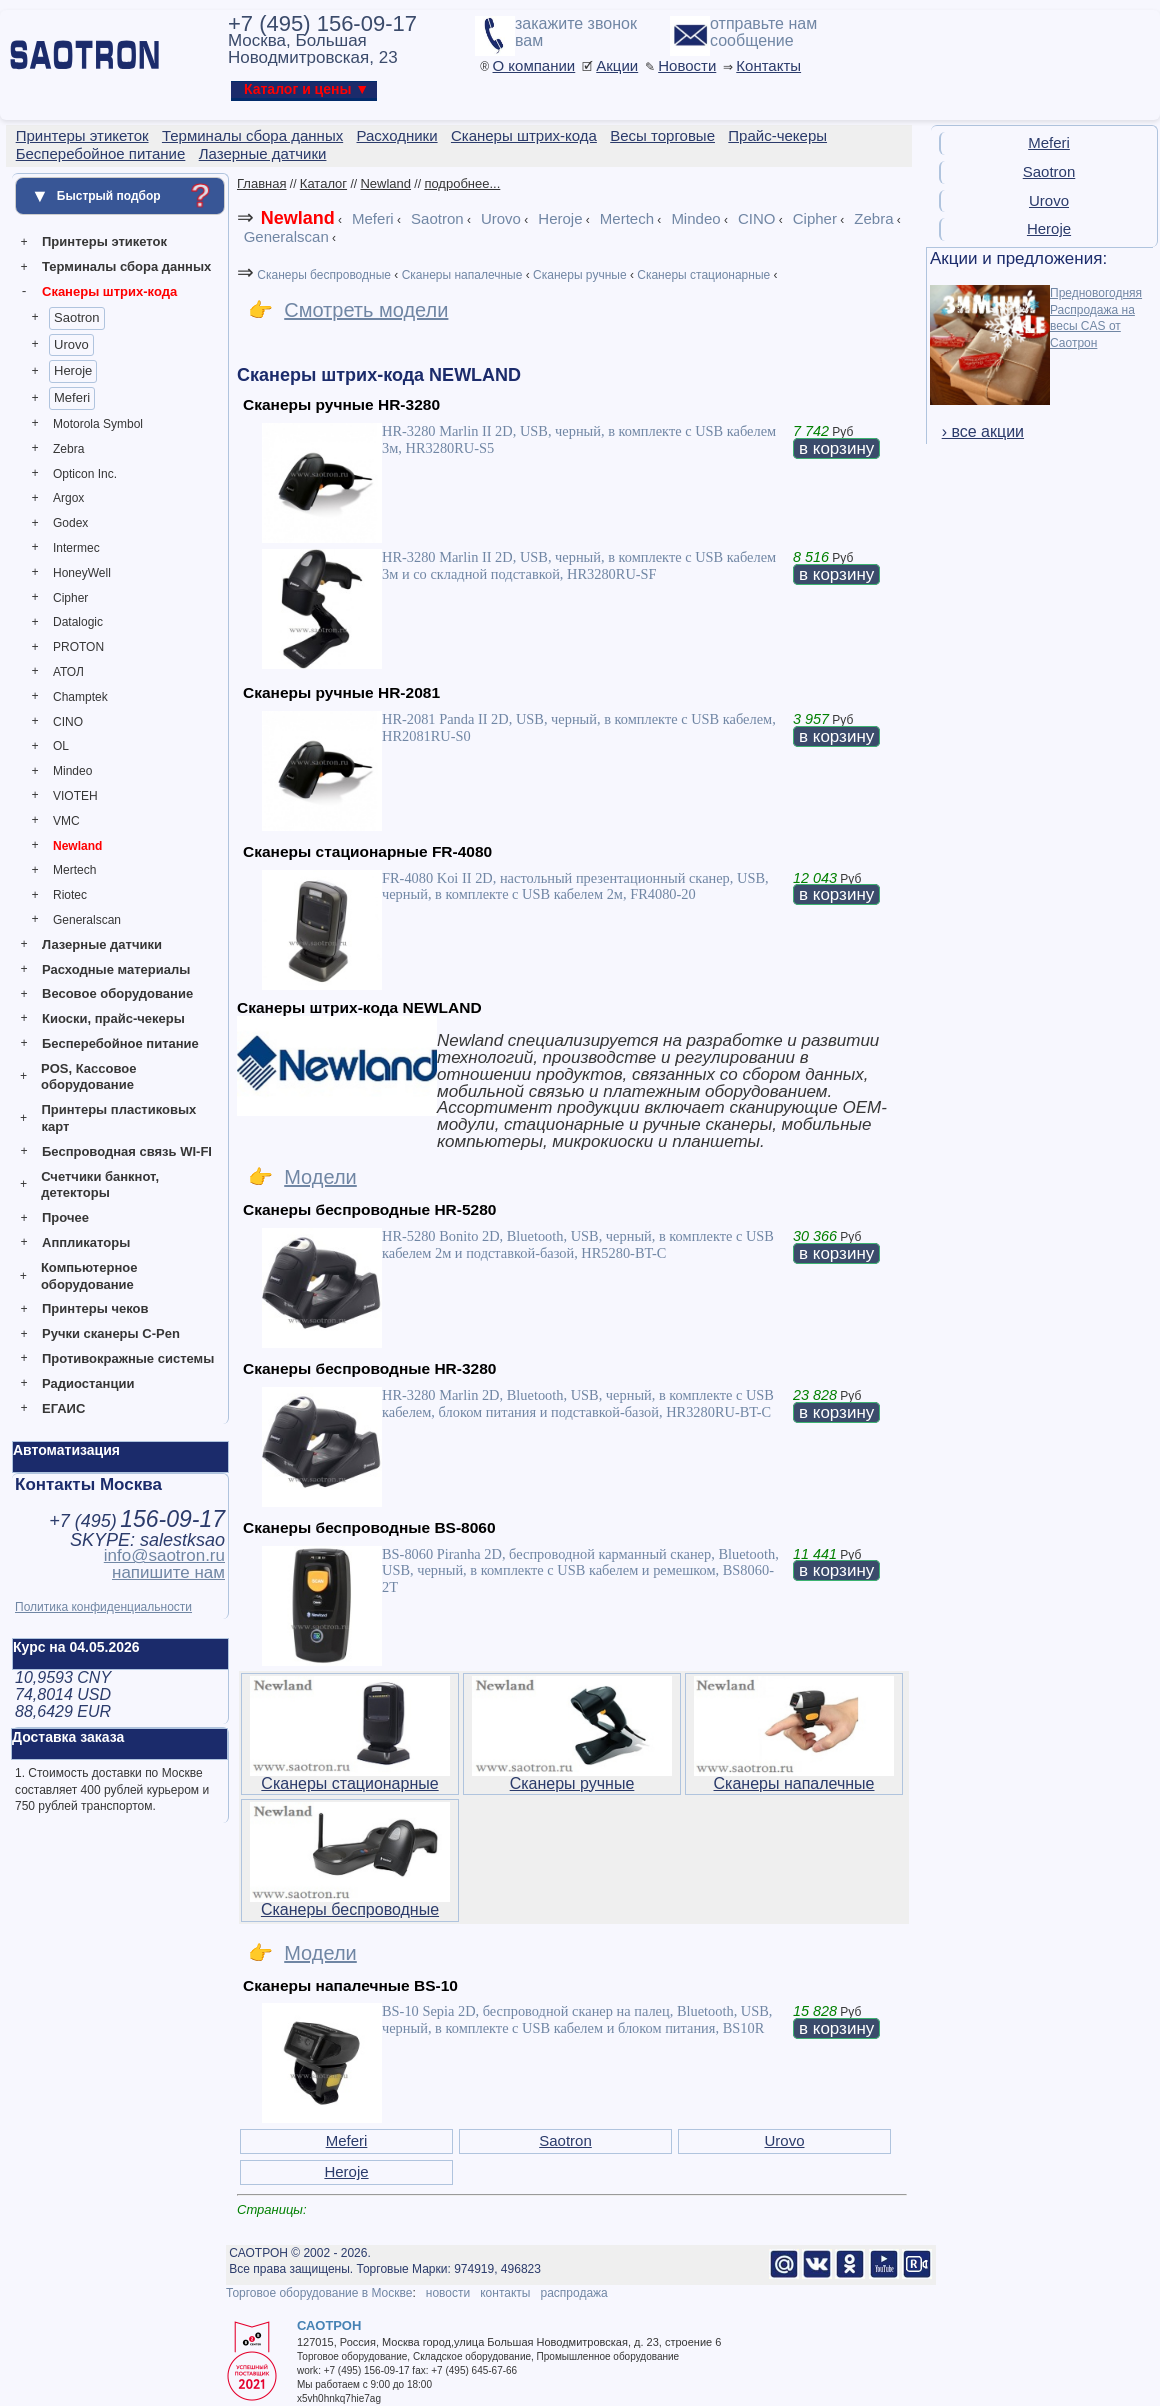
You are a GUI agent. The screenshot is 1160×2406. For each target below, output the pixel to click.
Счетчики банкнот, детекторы (100, 1185)
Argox (68, 498)
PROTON (78, 647)
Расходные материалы (116, 969)
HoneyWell (82, 573)
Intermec (76, 548)
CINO (68, 722)
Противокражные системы (128, 1358)
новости (448, 2293)
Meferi (72, 397)
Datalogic (78, 622)
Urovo (71, 344)
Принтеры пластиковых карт (118, 1118)
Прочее (65, 1217)
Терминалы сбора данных (126, 266)
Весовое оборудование (117, 993)
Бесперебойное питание (120, 1043)
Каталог (323, 183)
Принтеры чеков (95, 1308)
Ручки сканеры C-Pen (111, 1333)
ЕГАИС (63, 1408)
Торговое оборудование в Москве (319, 2293)
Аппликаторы (86, 1242)
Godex (70, 523)
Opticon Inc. (85, 474)
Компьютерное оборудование (89, 1276)
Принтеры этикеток (104, 241)
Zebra (68, 449)
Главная (261, 183)
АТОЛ (68, 672)
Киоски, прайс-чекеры (113, 1018)
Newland (77, 846)
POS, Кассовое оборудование (88, 1077)
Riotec (70, 895)
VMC (66, 821)
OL (61, 746)
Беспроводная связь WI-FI (127, 1151)
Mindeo (72, 771)
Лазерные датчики (102, 944)
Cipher (70, 598)
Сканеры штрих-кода (109, 291)
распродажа (573, 2293)
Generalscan (87, 920)
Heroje (73, 370)
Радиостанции (88, 1383)
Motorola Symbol (98, 424)
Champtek (80, 697)
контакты (505, 2293)
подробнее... (462, 183)
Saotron (77, 317)
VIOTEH (75, 796)
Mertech (74, 870)
